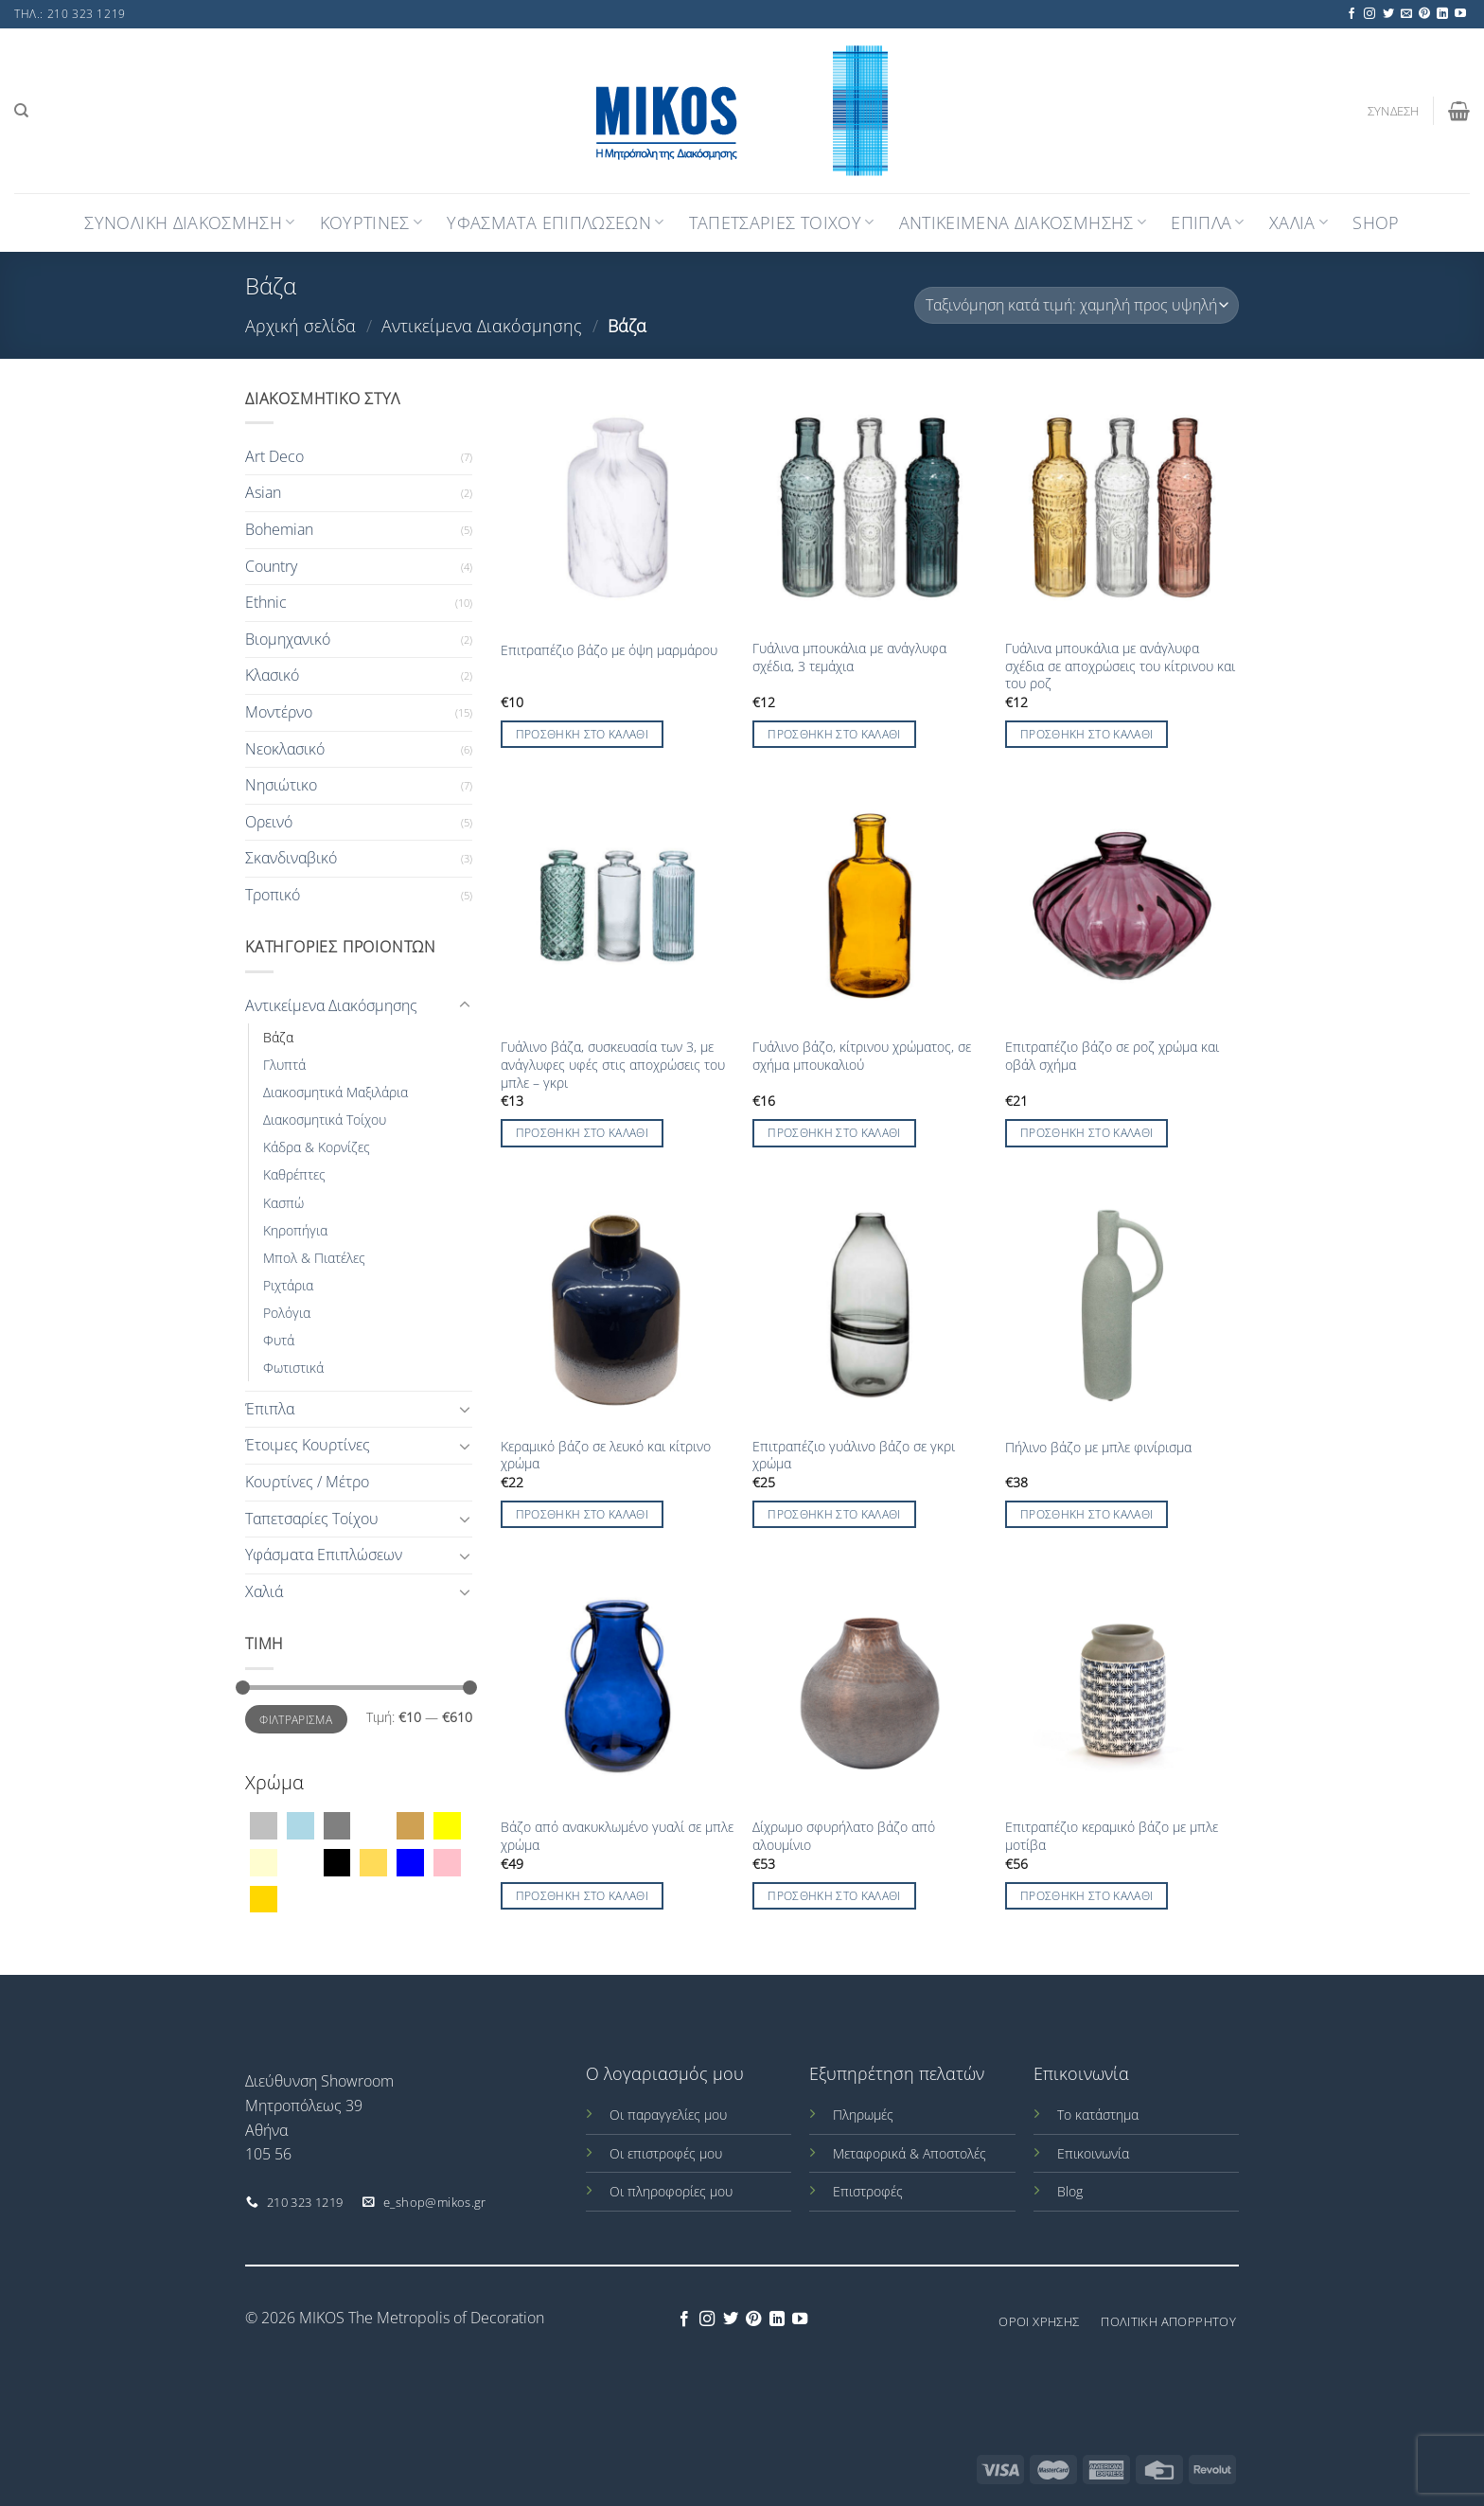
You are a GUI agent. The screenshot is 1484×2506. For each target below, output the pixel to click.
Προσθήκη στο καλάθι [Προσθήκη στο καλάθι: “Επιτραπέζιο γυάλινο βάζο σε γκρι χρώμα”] (834, 1514)
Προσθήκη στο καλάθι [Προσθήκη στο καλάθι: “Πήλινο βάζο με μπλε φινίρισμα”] (1087, 1514)
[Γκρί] (337, 1824)
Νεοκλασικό (285, 748)
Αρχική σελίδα (300, 325)
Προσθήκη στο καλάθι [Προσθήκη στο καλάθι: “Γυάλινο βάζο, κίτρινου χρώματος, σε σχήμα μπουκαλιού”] (834, 1133)
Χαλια (1298, 222)
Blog (1070, 2191)
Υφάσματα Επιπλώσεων (323, 1554)
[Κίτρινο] (447, 1824)
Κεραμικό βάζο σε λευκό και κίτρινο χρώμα (606, 1455)
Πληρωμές (863, 2115)
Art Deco (274, 456)
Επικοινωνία (1093, 2153)
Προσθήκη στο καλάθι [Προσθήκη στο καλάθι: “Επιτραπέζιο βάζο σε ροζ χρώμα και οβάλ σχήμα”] (1087, 1133)
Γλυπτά (284, 1065)
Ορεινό (268, 821)
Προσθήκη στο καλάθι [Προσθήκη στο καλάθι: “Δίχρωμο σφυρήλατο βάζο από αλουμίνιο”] (834, 1896)
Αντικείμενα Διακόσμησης (481, 325)
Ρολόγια (286, 1313)
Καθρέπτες (294, 1174)
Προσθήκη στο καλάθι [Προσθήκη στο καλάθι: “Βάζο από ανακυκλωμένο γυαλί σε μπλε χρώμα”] (582, 1896)
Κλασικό (272, 675)
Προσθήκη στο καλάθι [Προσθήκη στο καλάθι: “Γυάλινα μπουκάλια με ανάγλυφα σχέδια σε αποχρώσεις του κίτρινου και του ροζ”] (1087, 734)
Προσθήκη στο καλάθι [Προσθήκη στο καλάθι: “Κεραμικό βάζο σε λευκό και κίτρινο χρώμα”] (582, 1514)
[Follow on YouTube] (1460, 14)
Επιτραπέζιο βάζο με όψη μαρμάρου (609, 650)
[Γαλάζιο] (300, 1824)
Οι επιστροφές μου (666, 2153)
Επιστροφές (868, 2191)
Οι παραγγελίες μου (668, 2115)
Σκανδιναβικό (291, 857)
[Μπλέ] (410, 1861)
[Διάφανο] (373, 1824)
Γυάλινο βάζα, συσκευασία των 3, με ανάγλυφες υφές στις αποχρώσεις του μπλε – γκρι (613, 1065)
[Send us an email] (1406, 14)
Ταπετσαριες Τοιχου (781, 222)
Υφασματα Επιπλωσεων (555, 222)
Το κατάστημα (1098, 2115)
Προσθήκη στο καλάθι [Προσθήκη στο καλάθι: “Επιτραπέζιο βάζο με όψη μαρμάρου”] (582, 734)
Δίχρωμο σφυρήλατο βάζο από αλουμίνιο (843, 1836)
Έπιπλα (269, 1408)
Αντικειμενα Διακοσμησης (1023, 222)
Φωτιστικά (293, 1368)
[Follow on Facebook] (1351, 14)
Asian (263, 492)
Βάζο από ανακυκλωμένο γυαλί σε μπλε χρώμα (617, 1836)
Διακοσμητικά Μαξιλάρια (335, 1092)
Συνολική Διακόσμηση (189, 222)
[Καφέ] (410, 1824)
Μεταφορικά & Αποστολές (909, 2153)
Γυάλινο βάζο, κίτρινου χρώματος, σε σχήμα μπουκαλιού (861, 1056)
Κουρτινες (371, 222)
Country (271, 566)
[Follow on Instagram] (1369, 14)
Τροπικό (272, 894)
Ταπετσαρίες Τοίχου (312, 1518)
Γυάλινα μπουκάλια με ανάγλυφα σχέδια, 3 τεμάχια (849, 657)
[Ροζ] (447, 1861)
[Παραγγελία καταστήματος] (1076, 305)
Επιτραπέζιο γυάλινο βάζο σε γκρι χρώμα (853, 1455)
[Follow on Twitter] (1388, 14)
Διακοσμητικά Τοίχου (324, 1120)
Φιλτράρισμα (295, 1719)
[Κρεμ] (263, 1861)
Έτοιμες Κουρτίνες (307, 1444)
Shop (1375, 222)
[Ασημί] (263, 1824)
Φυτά (278, 1340)
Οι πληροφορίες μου (671, 2191)
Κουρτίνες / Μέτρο (307, 1481)
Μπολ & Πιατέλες (314, 1258)
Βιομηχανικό (287, 639)
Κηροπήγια (295, 1230)
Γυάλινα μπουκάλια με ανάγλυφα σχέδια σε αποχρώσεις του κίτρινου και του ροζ (1120, 666)
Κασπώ (283, 1203)
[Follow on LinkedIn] (1442, 14)
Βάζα (278, 1037)
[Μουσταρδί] (373, 1861)
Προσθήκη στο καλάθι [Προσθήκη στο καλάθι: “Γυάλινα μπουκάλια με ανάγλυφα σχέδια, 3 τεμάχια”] (834, 734)
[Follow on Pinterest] (1424, 14)
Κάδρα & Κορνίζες (316, 1147)
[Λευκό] (300, 1861)
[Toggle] (464, 1005)
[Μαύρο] (337, 1861)
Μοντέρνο (278, 712)
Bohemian (279, 529)
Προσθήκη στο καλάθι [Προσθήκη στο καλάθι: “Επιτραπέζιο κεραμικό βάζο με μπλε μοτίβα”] (1087, 1896)
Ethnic (266, 602)
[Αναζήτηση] (21, 111)
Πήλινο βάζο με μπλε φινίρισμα (1098, 1447)
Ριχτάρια (288, 1285)
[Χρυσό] (263, 1898)
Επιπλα (1208, 222)
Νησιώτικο (281, 784)
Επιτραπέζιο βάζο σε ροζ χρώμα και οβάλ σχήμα (1112, 1056)
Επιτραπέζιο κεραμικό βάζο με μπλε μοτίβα (1111, 1836)
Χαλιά (264, 1591)
